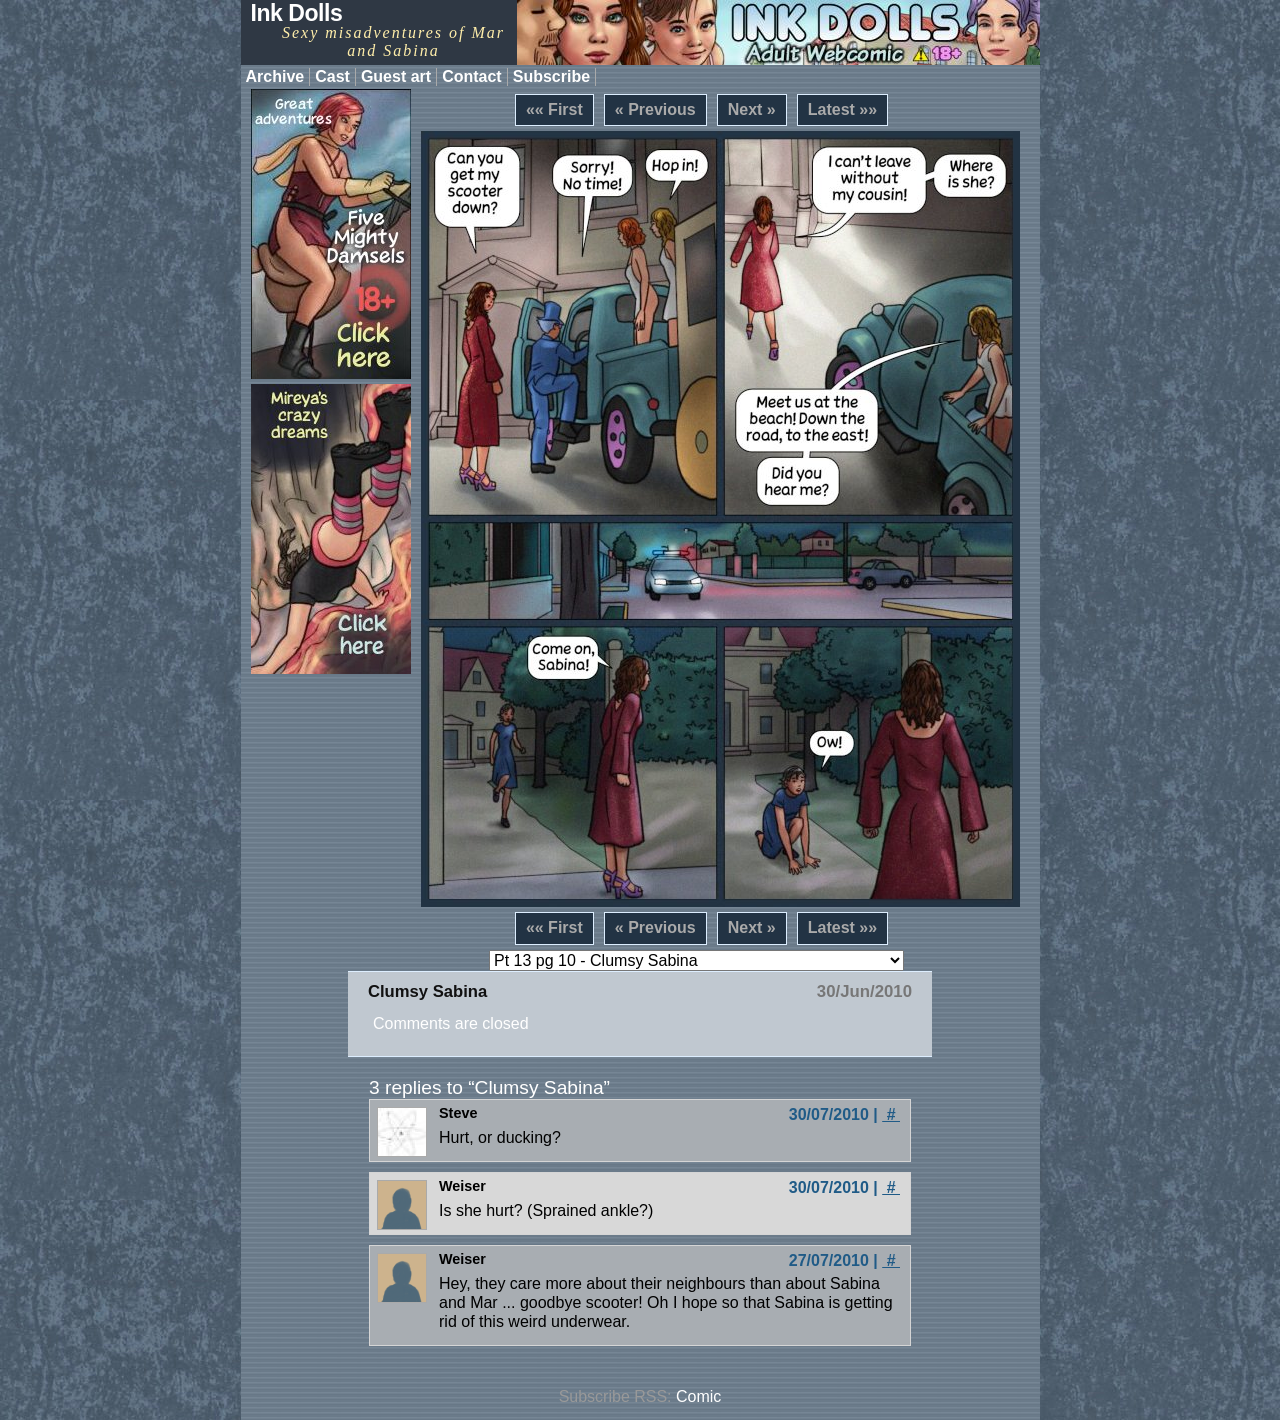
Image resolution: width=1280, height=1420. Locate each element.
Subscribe (551, 76)
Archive (275, 76)
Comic (698, 1396)
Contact (472, 76)
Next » (752, 109)
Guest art (396, 76)
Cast (332, 76)
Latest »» (842, 109)
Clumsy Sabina (427, 991)
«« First (554, 109)
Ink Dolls (297, 13)
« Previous (655, 109)
